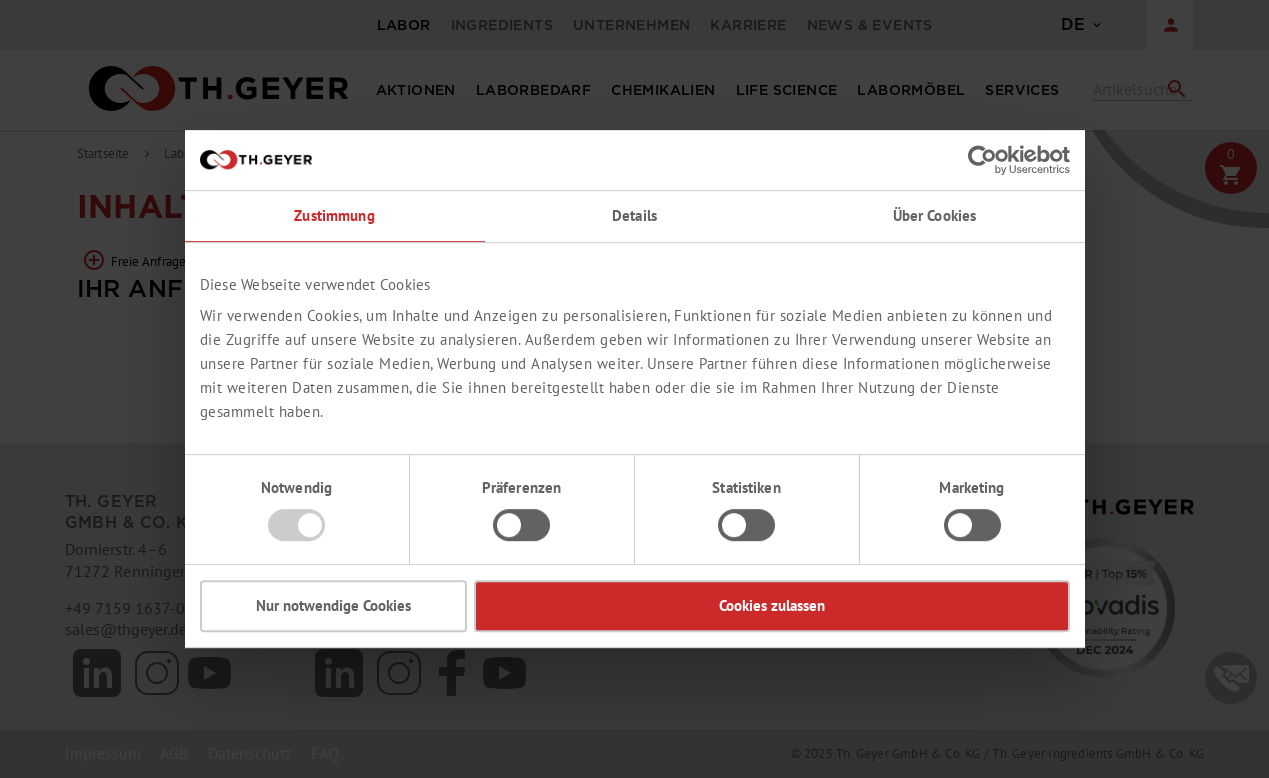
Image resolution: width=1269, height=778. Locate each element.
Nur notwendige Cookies (333, 605)
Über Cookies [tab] (935, 215)
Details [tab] (634, 215)
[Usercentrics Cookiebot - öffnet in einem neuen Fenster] (982, 160)
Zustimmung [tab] (334, 215)
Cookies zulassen (772, 605)
